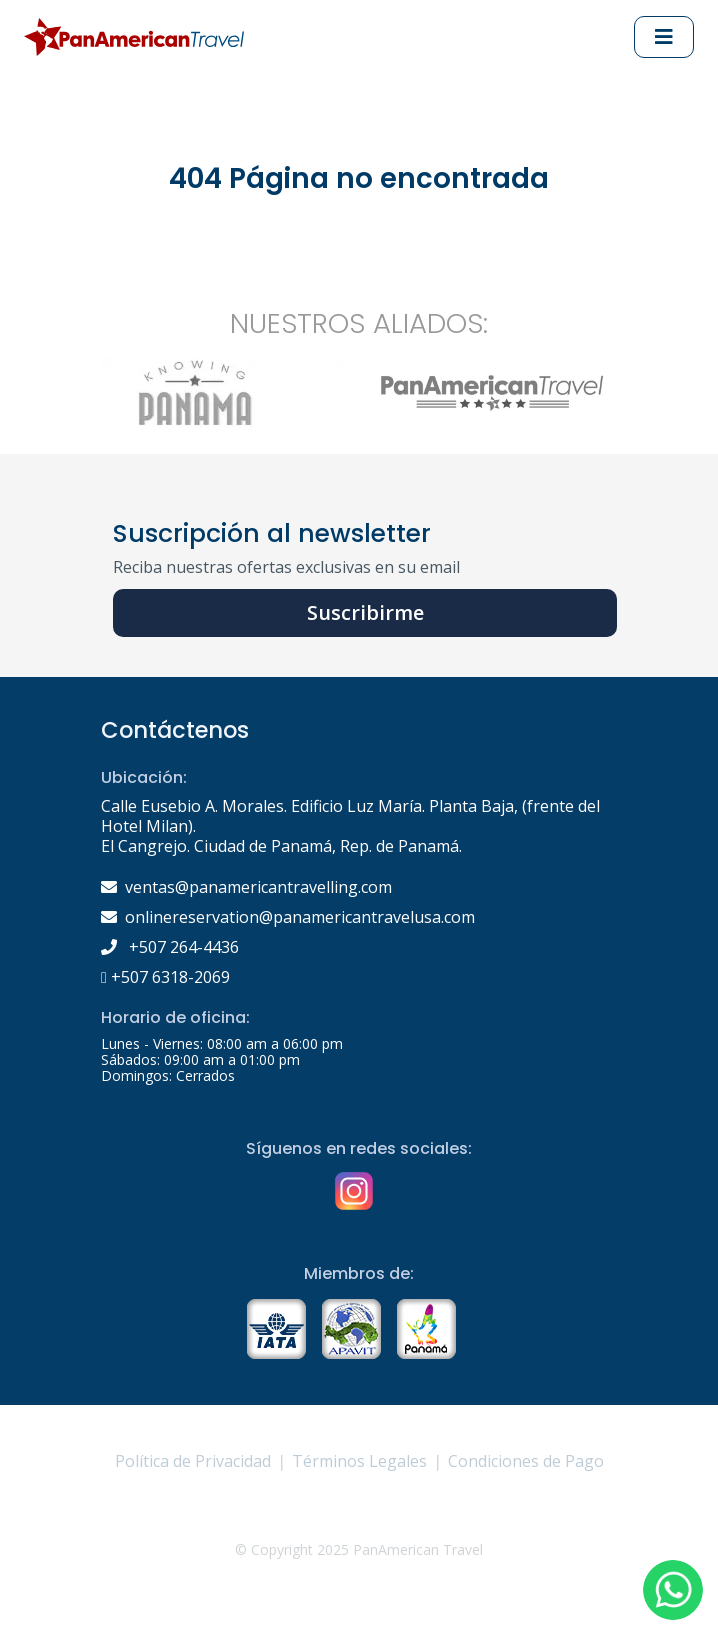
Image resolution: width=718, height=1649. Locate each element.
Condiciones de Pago (526, 1461)
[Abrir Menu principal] (664, 37)
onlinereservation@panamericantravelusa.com (300, 917)
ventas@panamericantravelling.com (258, 887)
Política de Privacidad (193, 1461)
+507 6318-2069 (165, 977)
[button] (673, 1590)
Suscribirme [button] (365, 612)
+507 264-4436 (170, 947)
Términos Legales (359, 1461)
